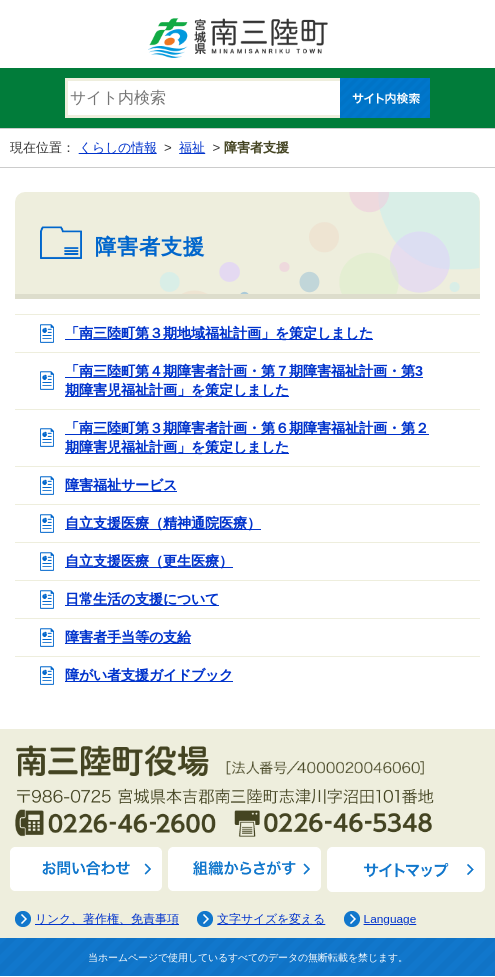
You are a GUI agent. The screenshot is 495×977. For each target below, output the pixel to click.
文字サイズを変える (271, 919)
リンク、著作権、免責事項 (107, 919)
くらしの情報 (118, 147)
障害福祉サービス (121, 485)
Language (390, 919)
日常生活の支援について (142, 599)
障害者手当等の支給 (128, 637)
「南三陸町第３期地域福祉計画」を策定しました (219, 333)
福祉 (192, 147)
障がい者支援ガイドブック (149, 675)
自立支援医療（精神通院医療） (163, 523)
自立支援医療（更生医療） (149, 561)
